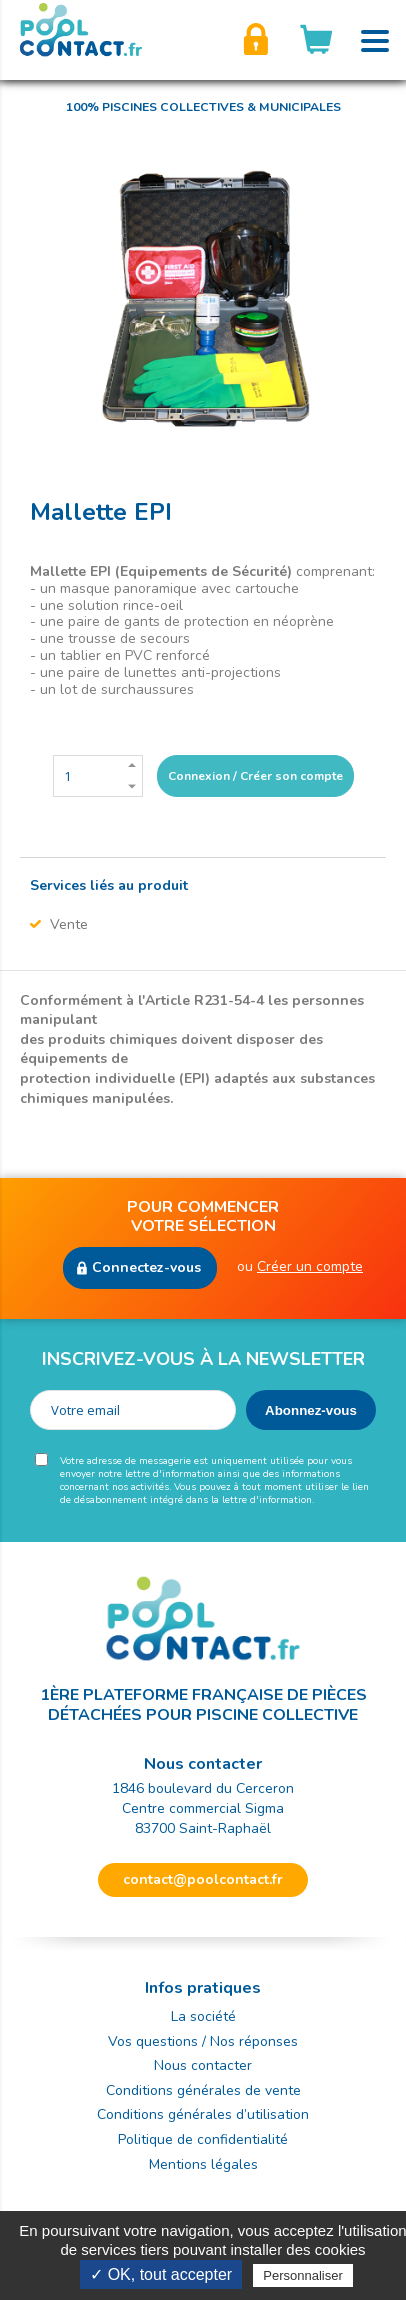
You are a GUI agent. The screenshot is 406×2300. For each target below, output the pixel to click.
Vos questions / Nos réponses (203, 2041)
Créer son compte (256, 40)
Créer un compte (310, 1266)
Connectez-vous (146, 1267)
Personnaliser (303, 2275)
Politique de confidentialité (203, 2139)
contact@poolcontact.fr (203, 1879)
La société (203, 2016)
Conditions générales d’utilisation (203, 2114)
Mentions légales (203, 2164)
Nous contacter (203, 2065)
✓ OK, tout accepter (161, 2274)
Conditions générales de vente (203, 2090)
